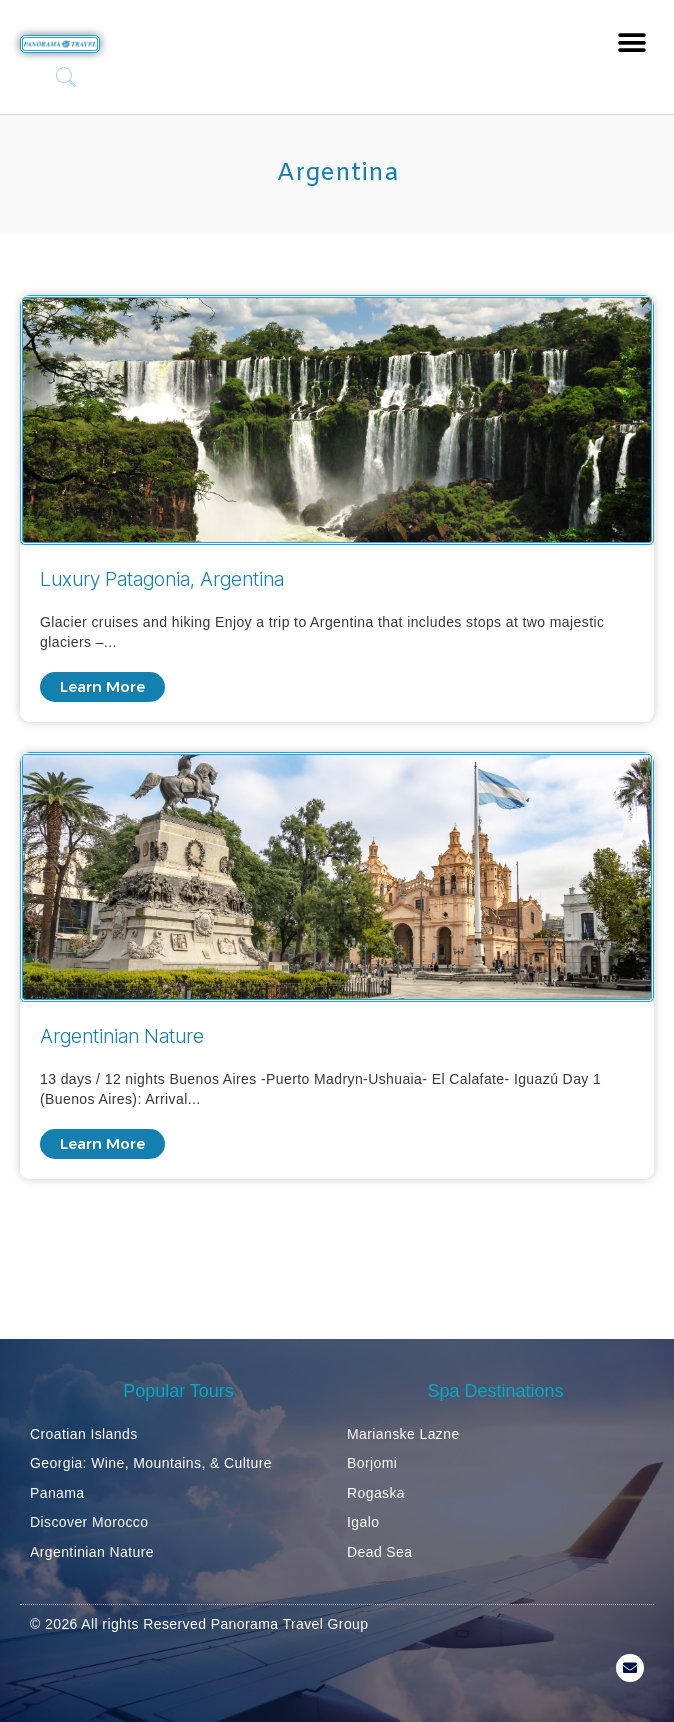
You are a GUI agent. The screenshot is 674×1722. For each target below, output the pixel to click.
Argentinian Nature (92, 1552)
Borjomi (372, 1463)
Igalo (363, 1522)
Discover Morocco (89, 1522)
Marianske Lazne (403, 1434)
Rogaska (376, 1493)
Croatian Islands (84, 1434)
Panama (57, 1493)
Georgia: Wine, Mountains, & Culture (151, 1463)
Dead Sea (379, 1552)
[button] (631, 42)
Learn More (102, 686)
